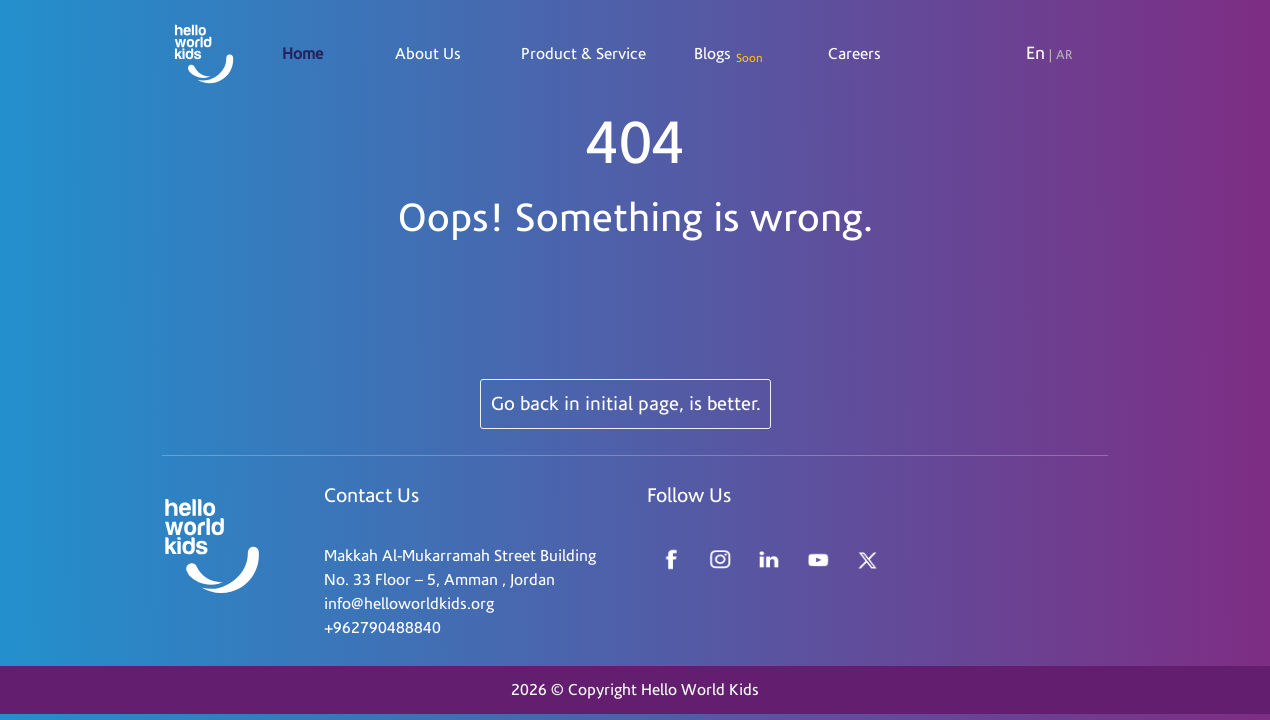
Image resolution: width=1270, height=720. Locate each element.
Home (302, 54)
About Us (428, 54)
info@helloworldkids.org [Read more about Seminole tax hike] (409, 604)
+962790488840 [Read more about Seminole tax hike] (382, 628)
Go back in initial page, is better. (626, 404)
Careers (854, 54)
